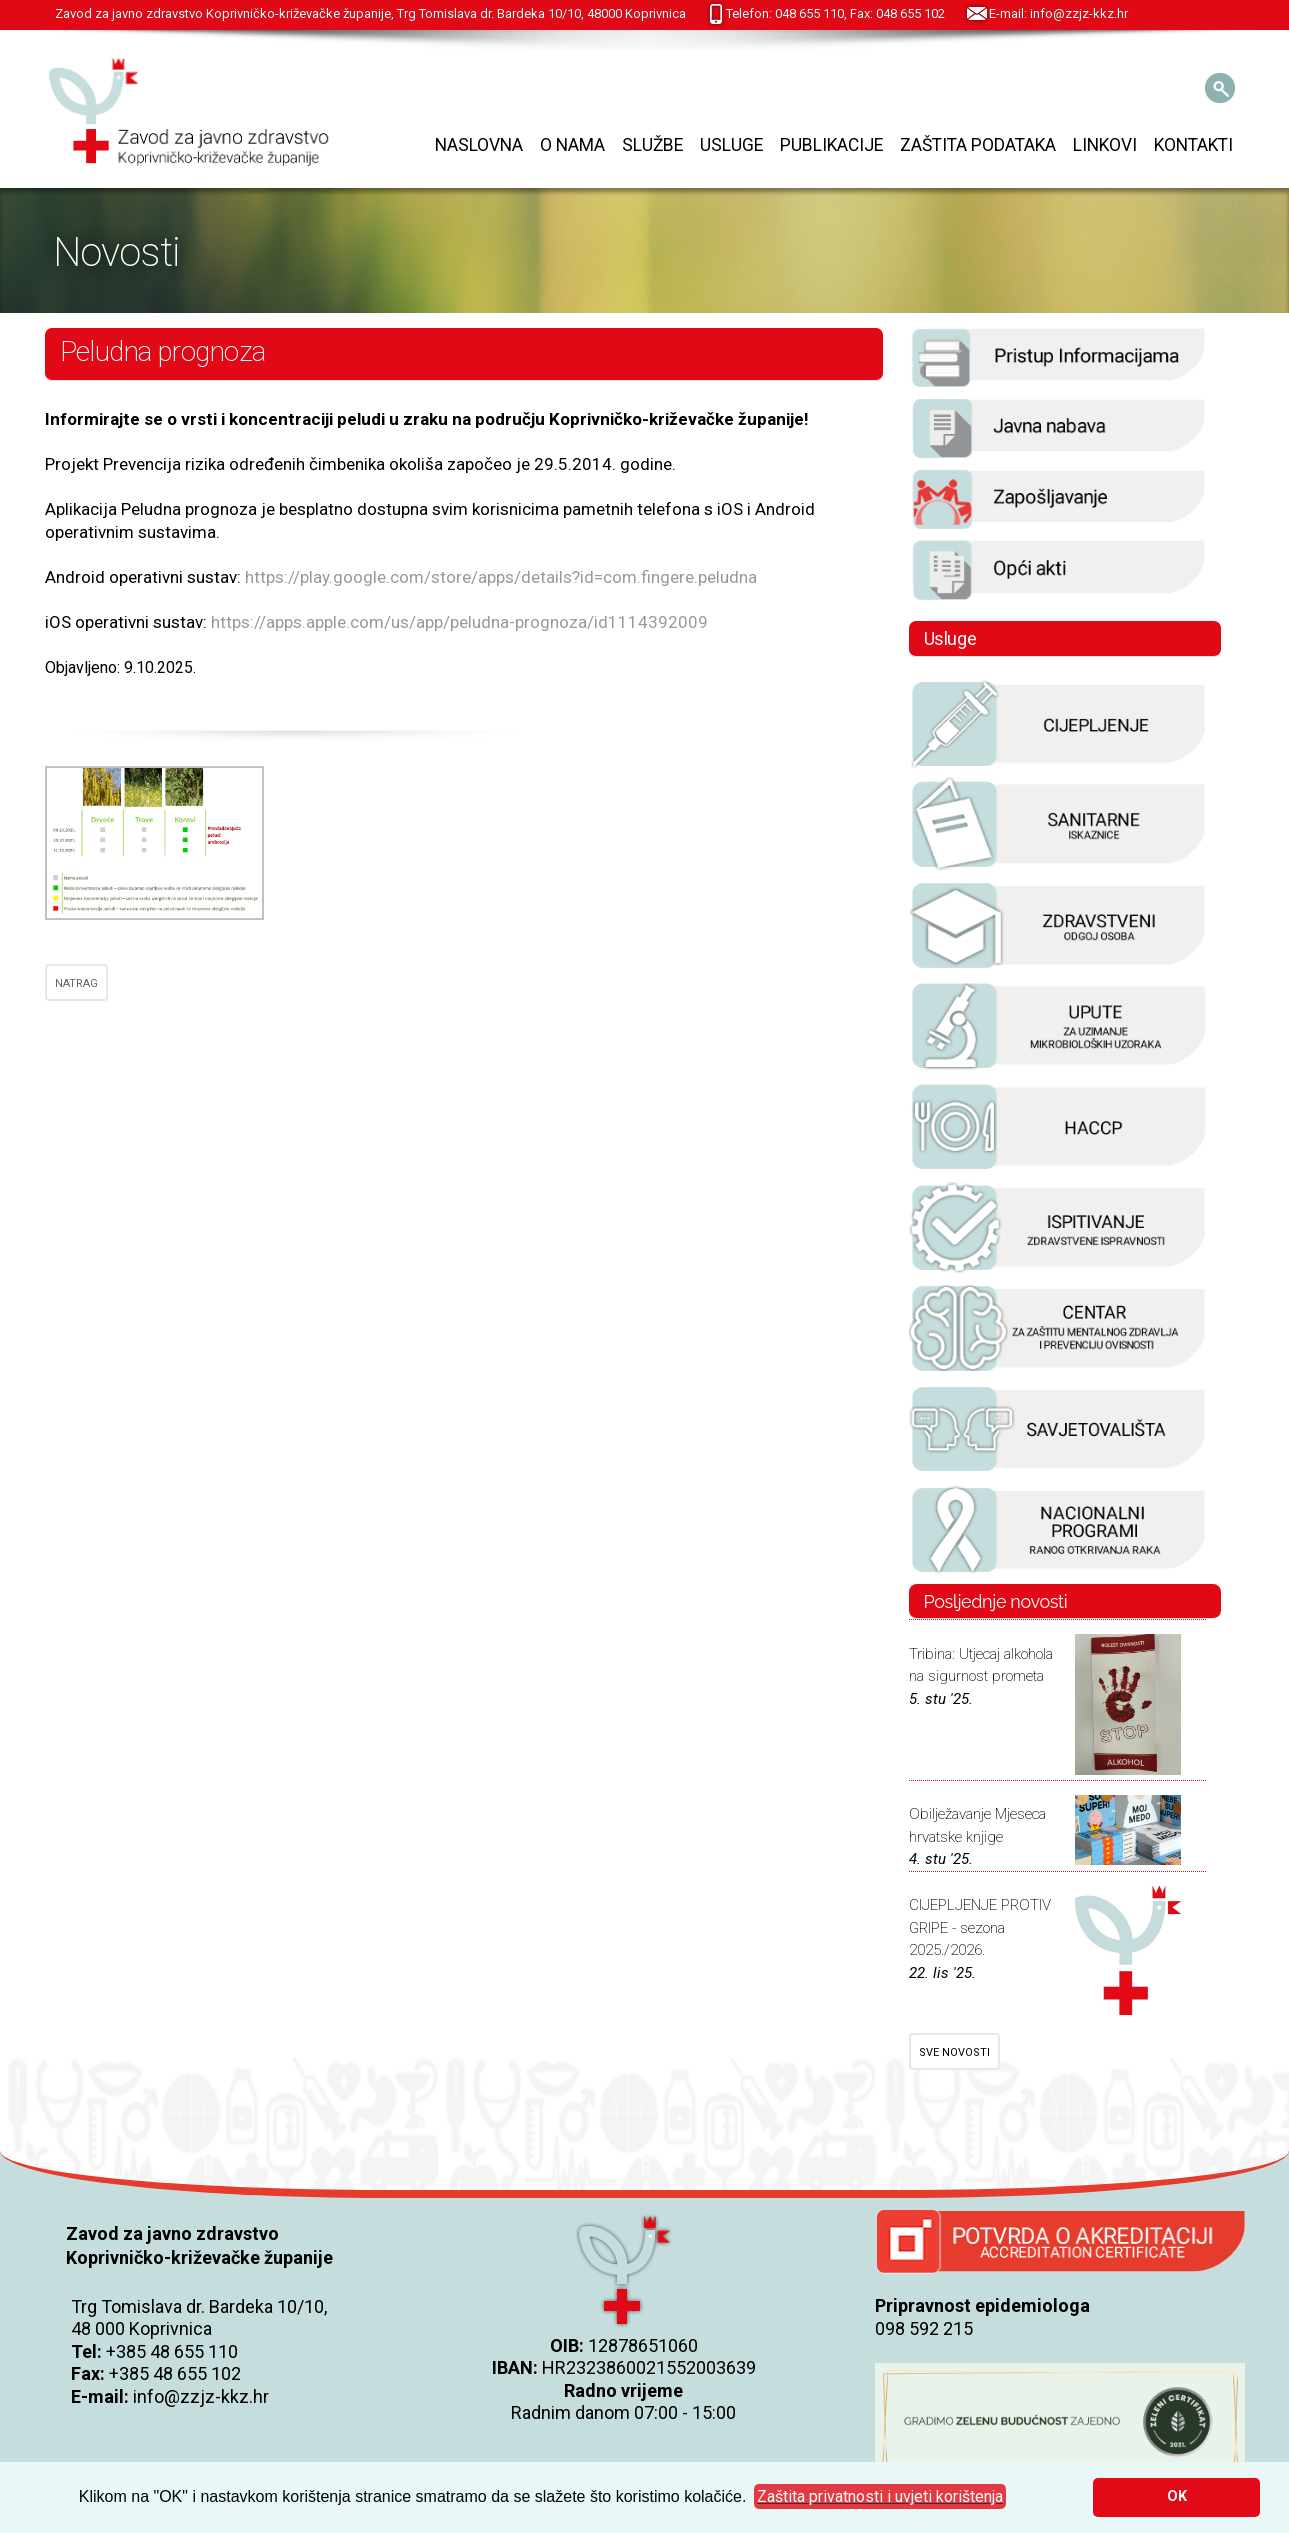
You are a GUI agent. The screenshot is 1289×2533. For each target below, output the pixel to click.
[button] (880, 2497)
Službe (652, 145)
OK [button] (1177, 2496)
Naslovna (479, 145)
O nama (572, 145)
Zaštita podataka (978, 145)
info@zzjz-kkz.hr (201, 2396)
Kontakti (1193, 145)
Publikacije (831, 145)
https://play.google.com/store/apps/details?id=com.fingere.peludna (501, 577)
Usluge (731, 145)
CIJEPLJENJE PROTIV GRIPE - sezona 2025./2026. (980, 1927)
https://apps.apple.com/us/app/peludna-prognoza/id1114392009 (459, 622)
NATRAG (76, 983)
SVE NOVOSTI (954, 2052)
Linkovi (1105, 145)
